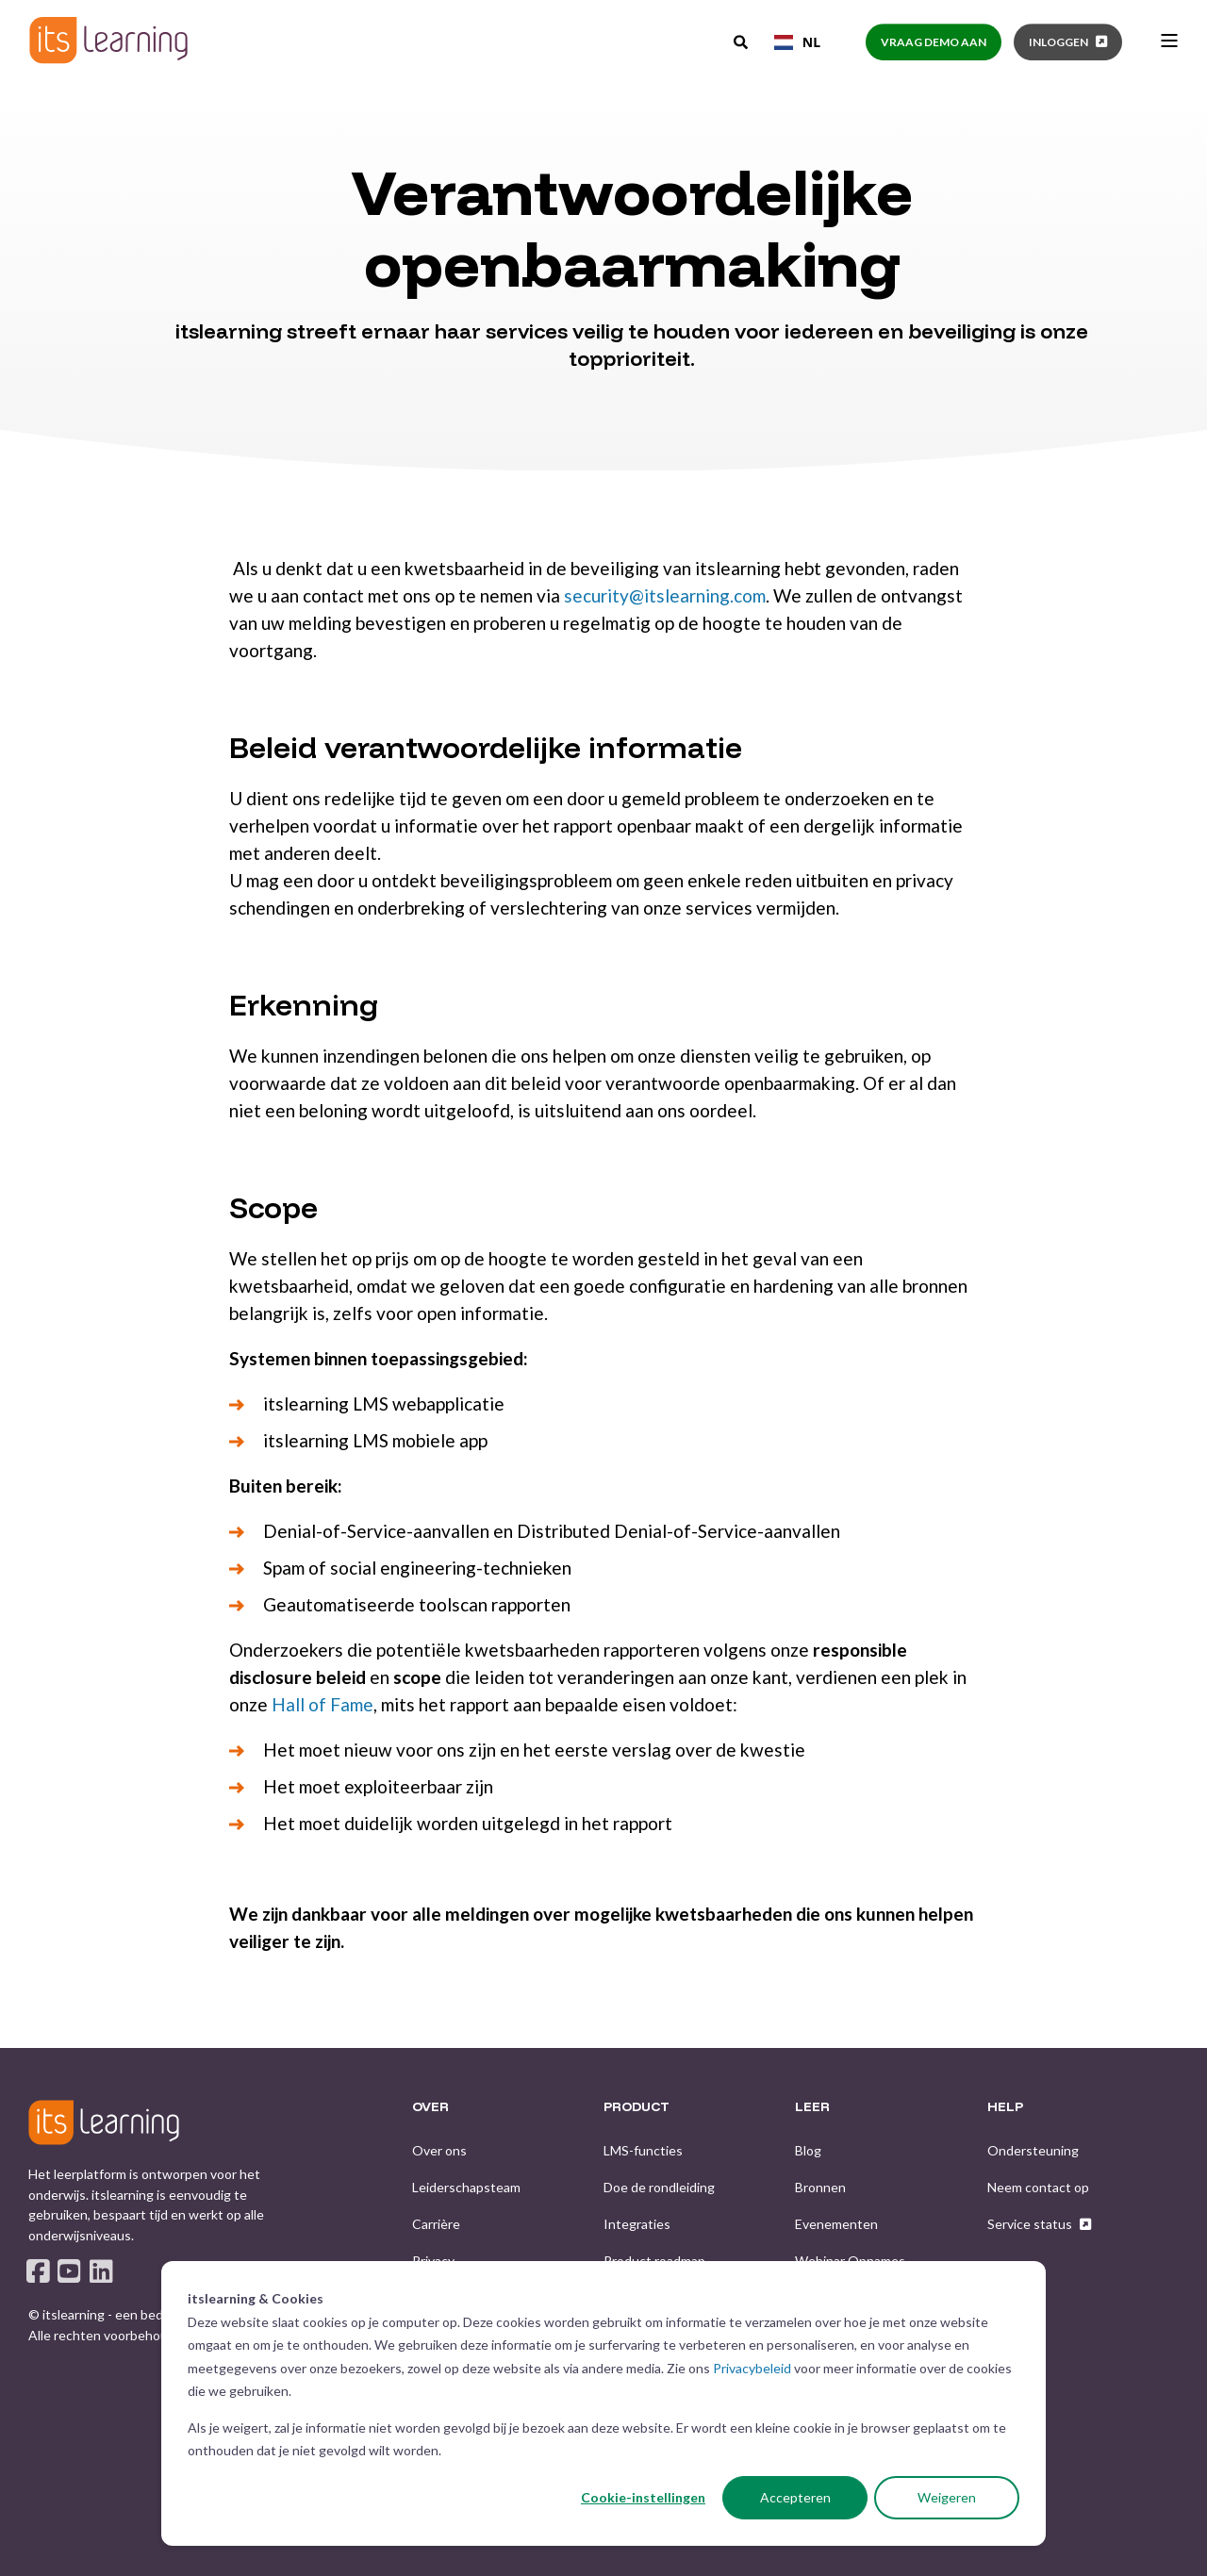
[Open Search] (742, 40)
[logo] (103, 2122)
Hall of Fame (322, 1704)
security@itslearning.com (665, 595)
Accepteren (795, 2497)
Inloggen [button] (1058, 42)
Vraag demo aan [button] (933, 42)
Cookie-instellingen (643, 2497)
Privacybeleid (752, 2368)
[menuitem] (439, 2150)
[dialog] (603, 2403)
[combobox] (797, 42)
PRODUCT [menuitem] (637, 2107)
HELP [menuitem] (1005, 2107)
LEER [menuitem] (812, 2107)
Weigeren (947, 2497)
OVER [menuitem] (430, 2107)
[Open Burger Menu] (1169, 41)
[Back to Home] (108, 40)
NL (797, 42)
